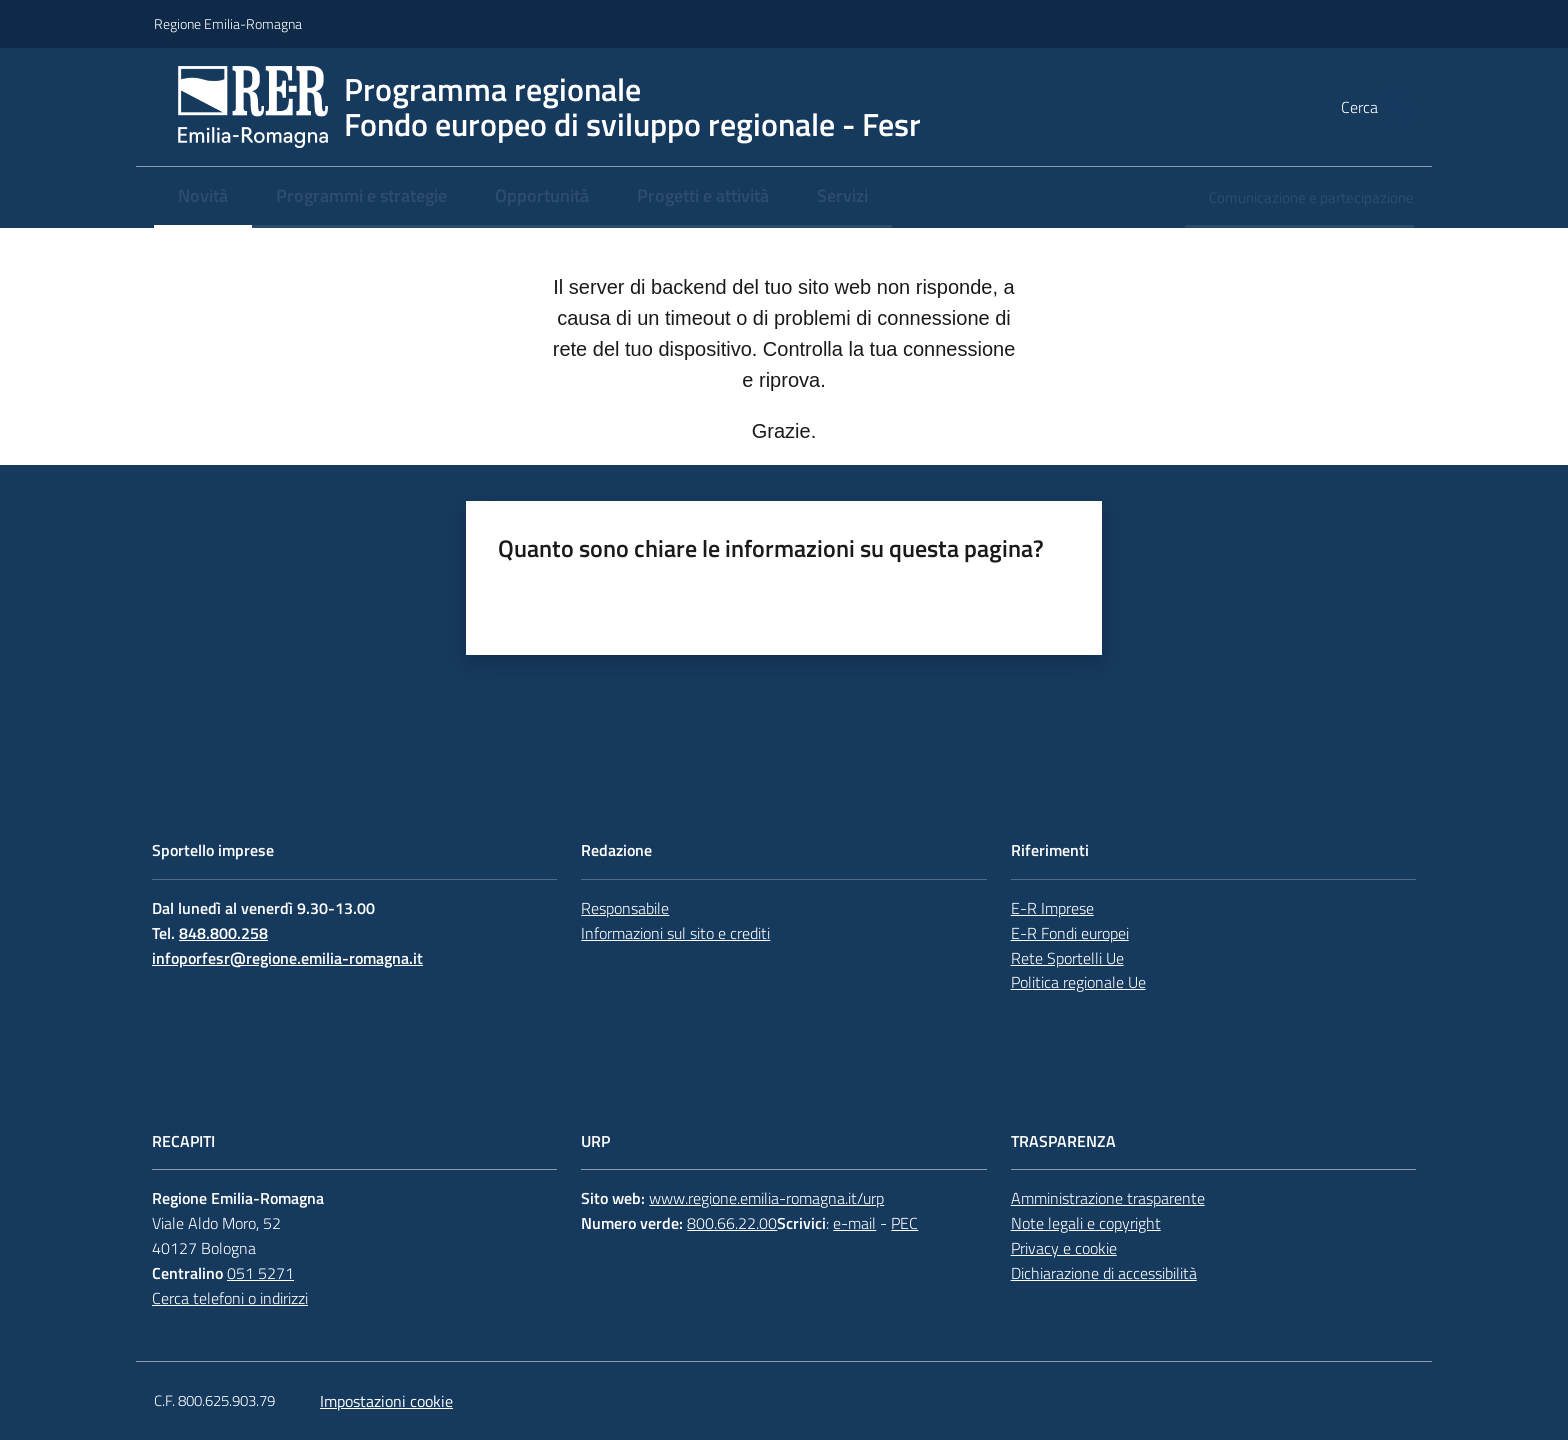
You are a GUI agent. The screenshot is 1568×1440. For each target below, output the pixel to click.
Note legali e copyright (1086, 1223)
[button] (1390, 107)
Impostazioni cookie (386, 1401)
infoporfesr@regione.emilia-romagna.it (287, 958)
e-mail (854, 1223)
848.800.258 (223, 933)
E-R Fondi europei (1070, 933)
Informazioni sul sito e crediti (675, 933)
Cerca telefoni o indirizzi (230, 1298)
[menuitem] (203, 197)
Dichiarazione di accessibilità (1104, 1273)
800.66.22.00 (732, 1223)
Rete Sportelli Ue (1067, 958)
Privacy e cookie (1064, 1248)
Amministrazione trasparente (1108, 1198)
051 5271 (260, 1273)
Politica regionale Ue (1078, 982)
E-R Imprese (1052, 908)
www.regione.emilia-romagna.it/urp (766, 1198)
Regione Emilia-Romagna (228, 23)
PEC (904, 1223)
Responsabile (625, 908)
